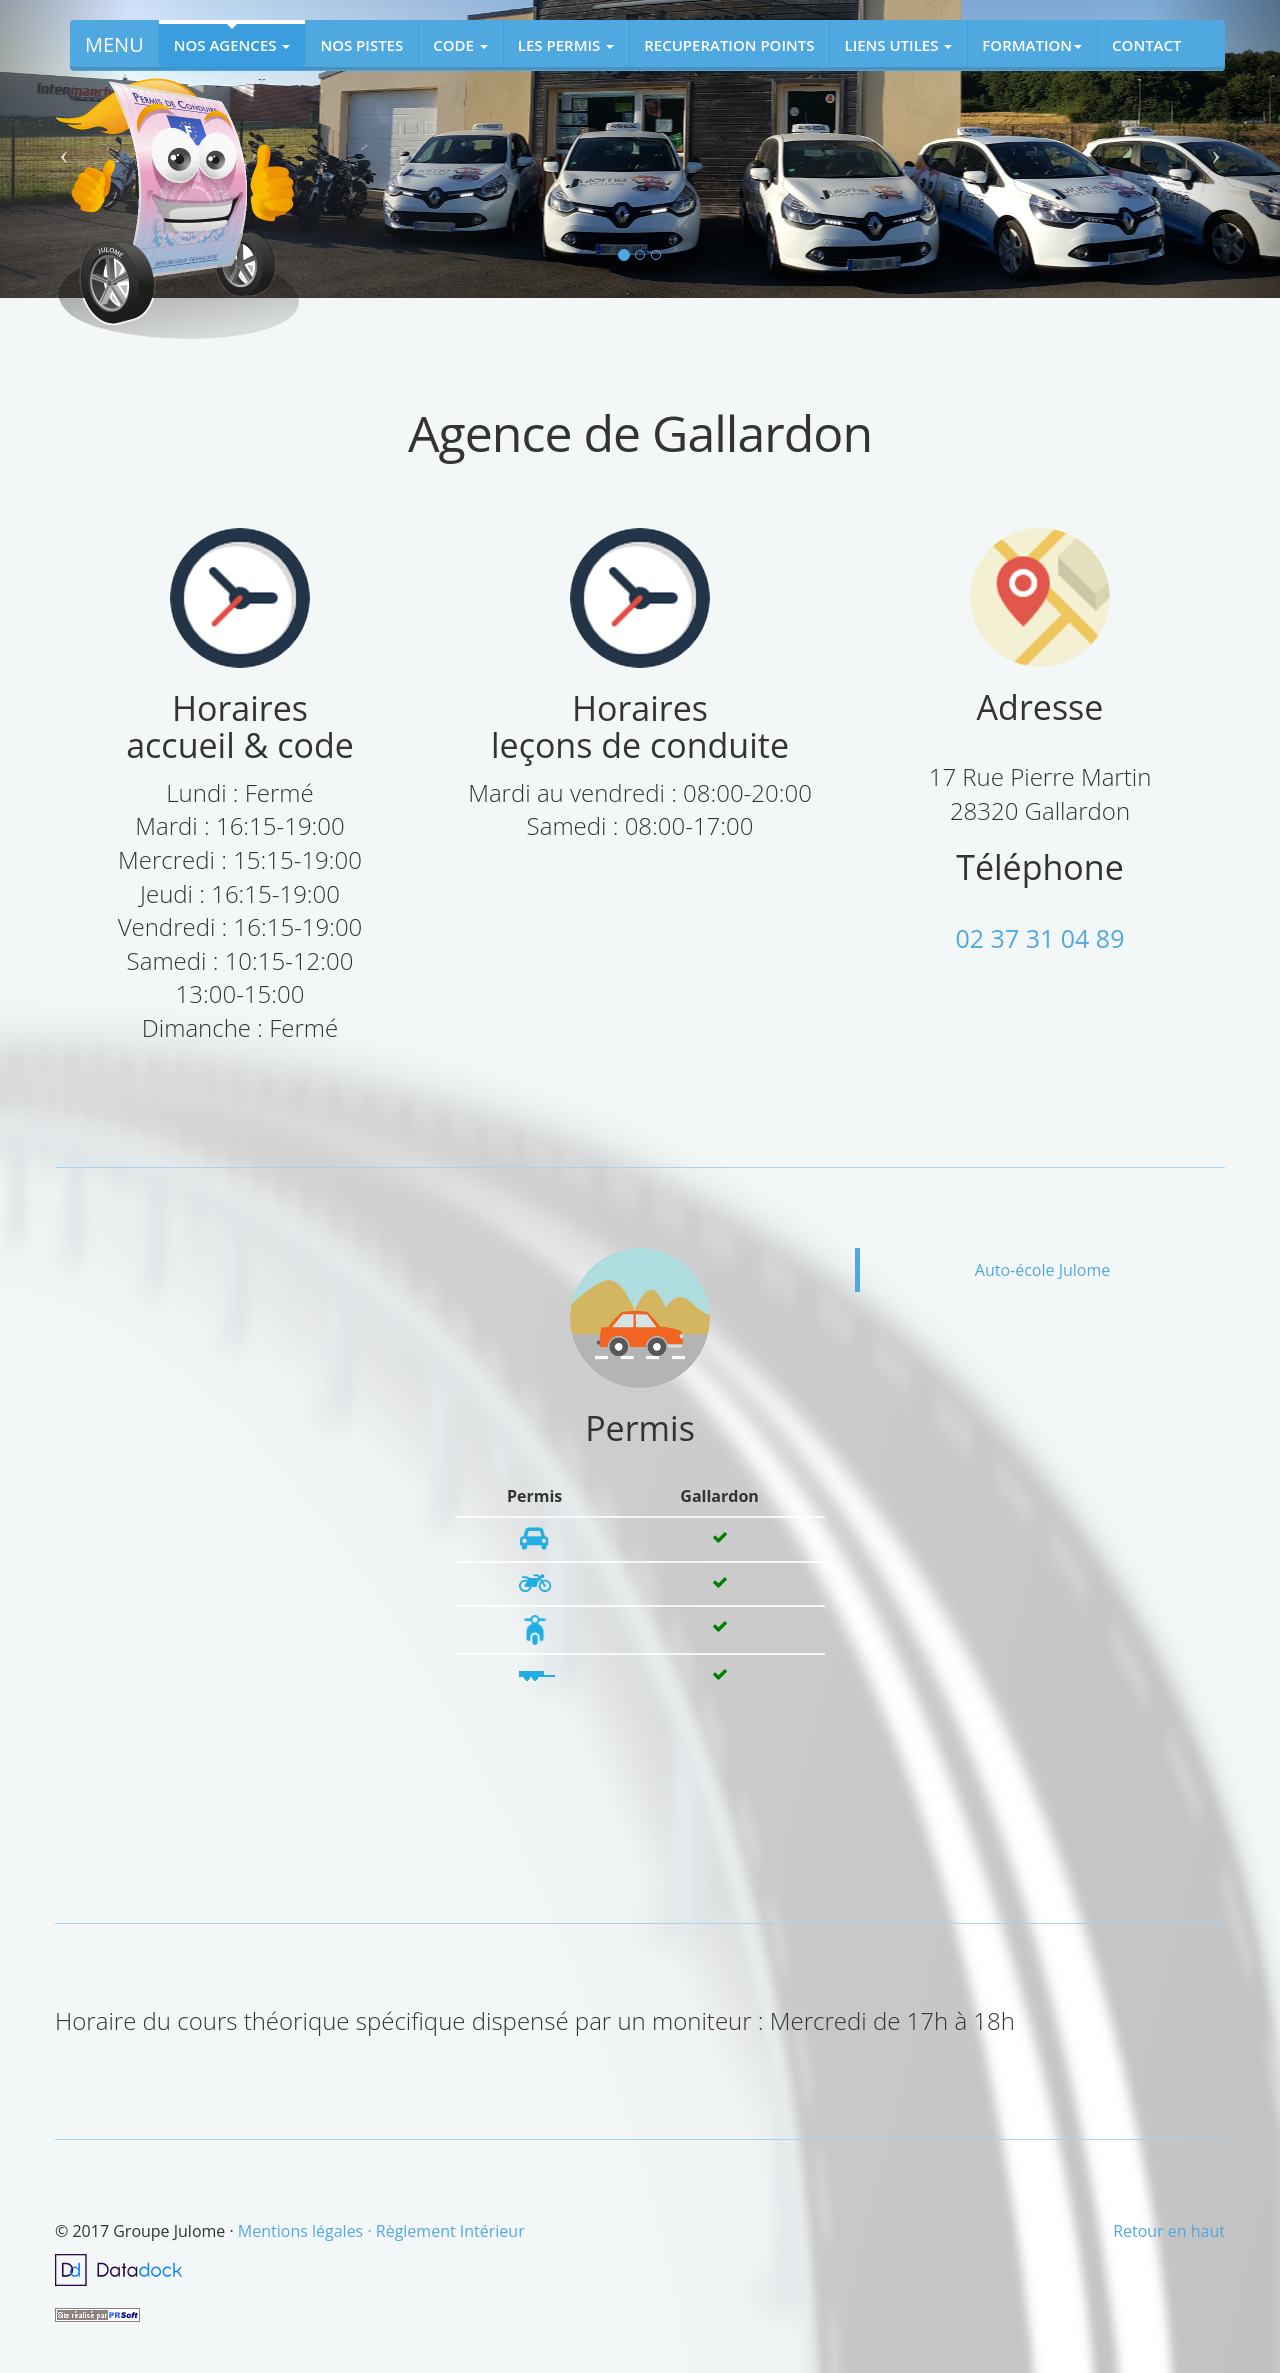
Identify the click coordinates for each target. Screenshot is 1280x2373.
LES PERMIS (566, 45)
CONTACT (1146, 45)
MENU (114, 44)
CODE (460, 45)
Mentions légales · (307, 2231)
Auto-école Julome (1042, 1270)
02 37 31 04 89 (1040, 938)
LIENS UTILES (898, 45)
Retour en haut (1169, 2231)
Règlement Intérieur (450, 2231)
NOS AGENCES (232, 45)
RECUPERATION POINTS (729, 45)
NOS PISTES (361, 45)
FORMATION (1032, 45)
